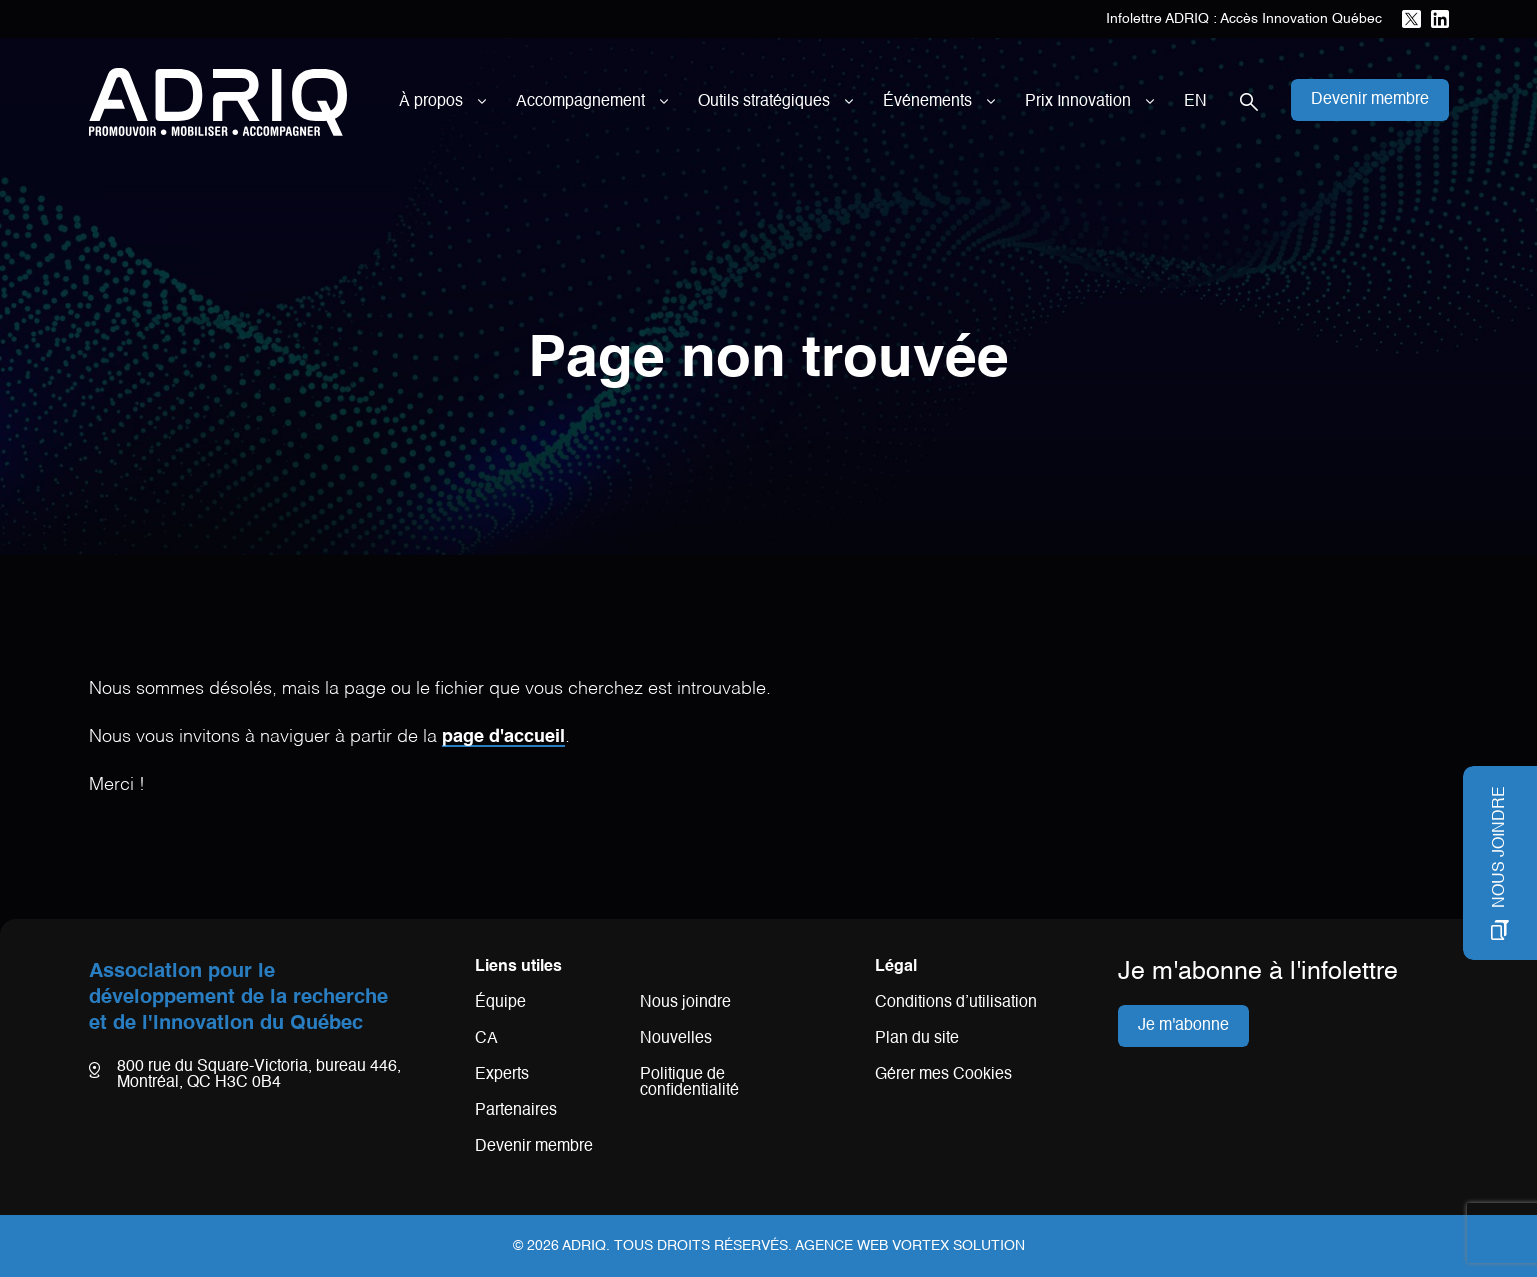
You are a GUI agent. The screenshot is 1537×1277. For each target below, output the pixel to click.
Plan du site (917, 1039)
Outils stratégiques (764, 102)
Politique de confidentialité (689, 1083)
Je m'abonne (1183, 1026)
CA (486, 1039)
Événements (927, 102)
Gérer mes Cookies (943, 1075)
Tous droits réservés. (703, 1246)
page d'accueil (503, 737)
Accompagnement (580, 102)
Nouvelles (676, 1039)
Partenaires (516, 1111)
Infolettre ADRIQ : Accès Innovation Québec (1244, 19)
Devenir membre (534, 1147)
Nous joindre (685, 1003)
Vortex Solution (958, 1246)
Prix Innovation (1078, 102)
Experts (502, 1075)
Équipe (500, 1003)
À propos (431, 102)
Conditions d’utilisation (956, 1003)
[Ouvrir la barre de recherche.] (1249, 102)
